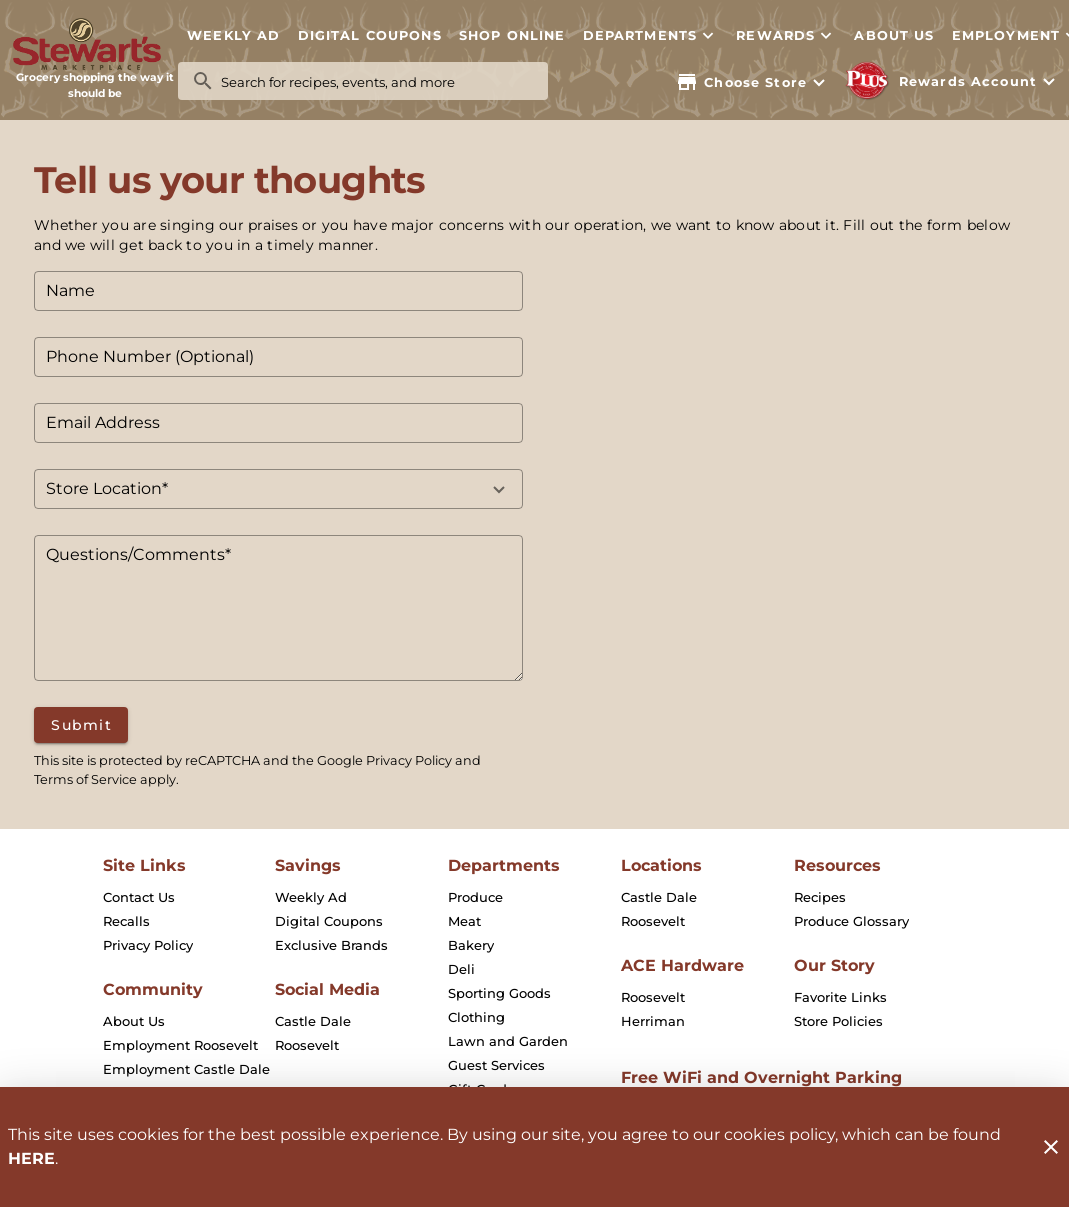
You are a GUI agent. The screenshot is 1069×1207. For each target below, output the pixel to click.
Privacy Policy (409, 760)
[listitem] (139, 897)
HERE (31, 1158)
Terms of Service (85, 779)
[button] (650, 35)
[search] (377, 81)
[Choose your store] (753, 82)
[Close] (1051, 1147)
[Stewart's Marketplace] (95, 44)
